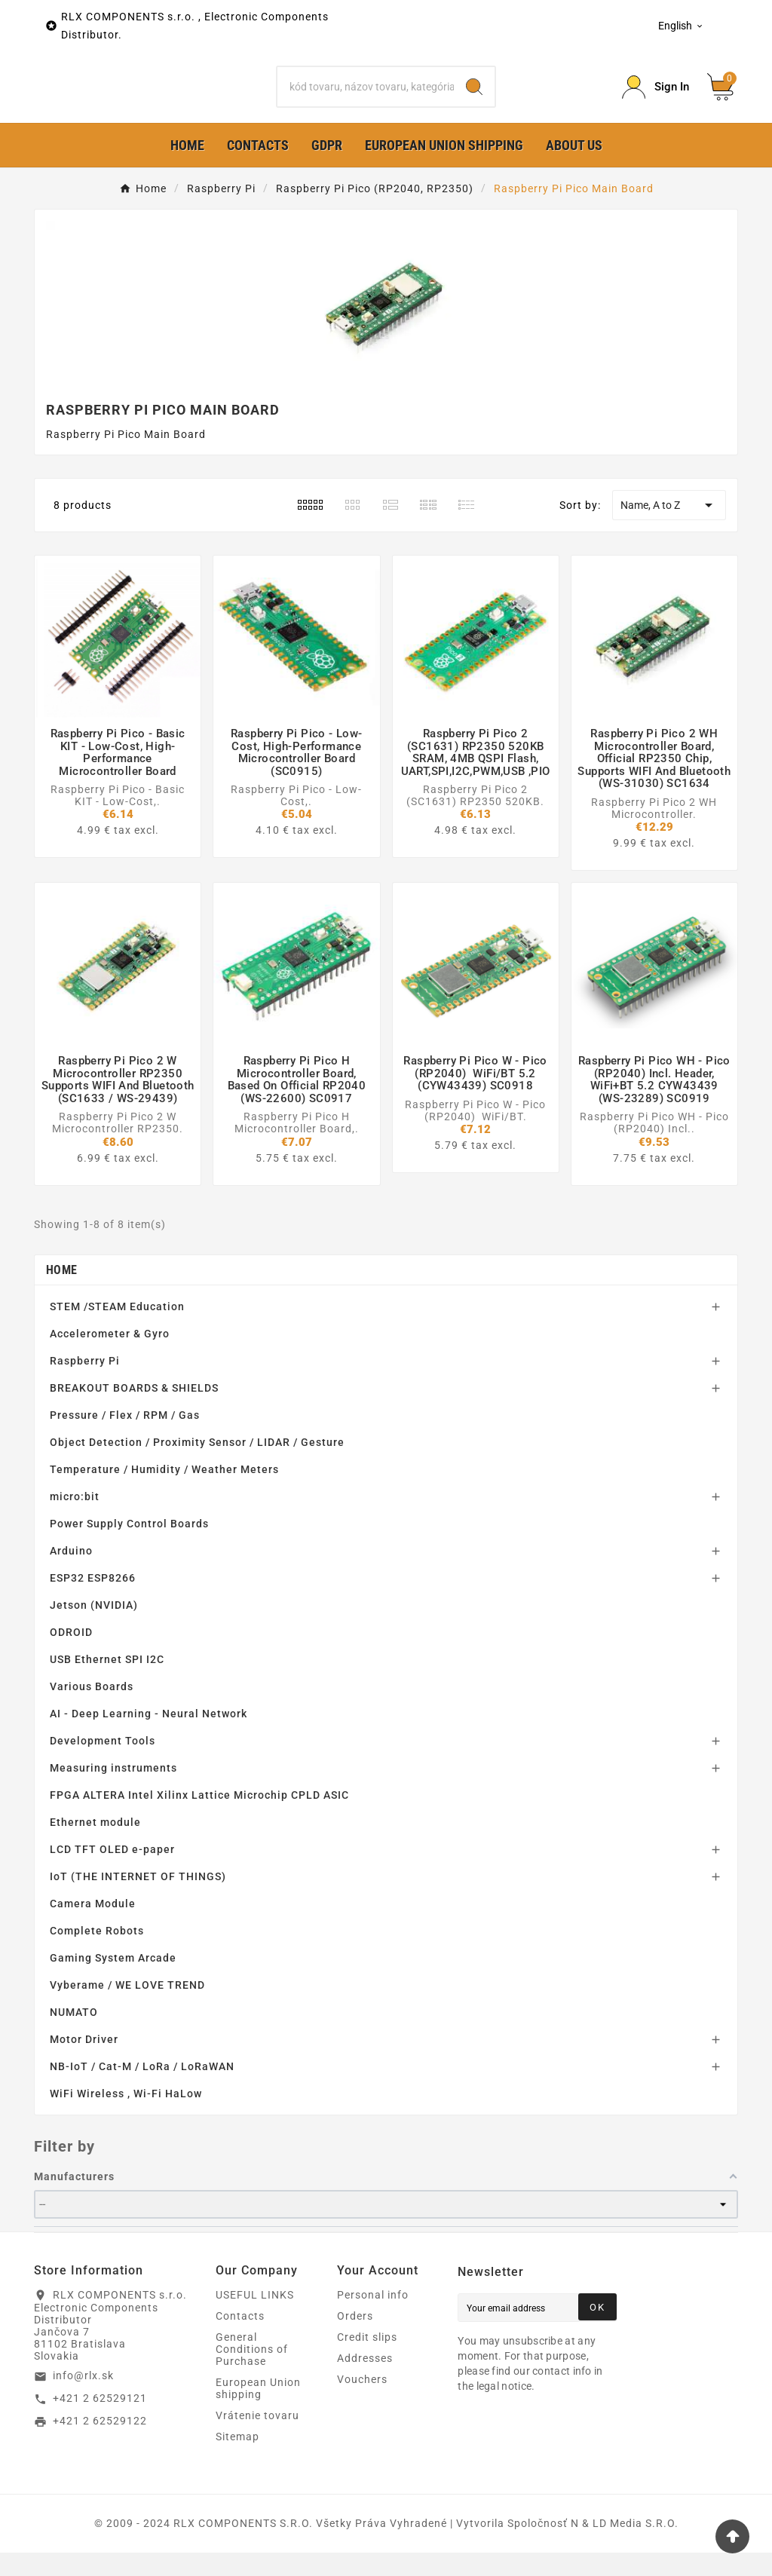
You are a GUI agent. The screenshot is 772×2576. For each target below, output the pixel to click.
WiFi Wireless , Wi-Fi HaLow (126, 2117)
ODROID (71, 1655)
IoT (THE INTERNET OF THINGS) (138, 1900)
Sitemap (237, 2460)
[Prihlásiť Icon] (655, 99)
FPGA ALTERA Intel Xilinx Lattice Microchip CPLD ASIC (199, 1818)
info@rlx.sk (83, 2400)
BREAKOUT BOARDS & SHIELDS (134, 1411)
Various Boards (91, 1710)
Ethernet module (95, 1845)
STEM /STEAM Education (117, 1330)
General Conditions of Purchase (252, 2372)
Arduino (71, 1574)
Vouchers (362, 2403)
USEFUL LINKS (255, 2318)
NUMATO (74, 2035)
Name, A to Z (669, 529)
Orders (355, 2339)
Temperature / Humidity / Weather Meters (164, 1493)
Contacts (240, 2339)
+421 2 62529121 (100, 2422)
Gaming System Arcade (113, 1981)
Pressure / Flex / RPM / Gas (125, 1438)
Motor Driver (84, 2063)
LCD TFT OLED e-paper (112, 1873)
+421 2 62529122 (100, 2445)
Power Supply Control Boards (129, 1547)
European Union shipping (258, 2412)
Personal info (373, 2318)
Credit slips (367, 2360)
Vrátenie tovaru (257, 2439)
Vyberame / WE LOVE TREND (127, 2008)
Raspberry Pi (85, 1384)
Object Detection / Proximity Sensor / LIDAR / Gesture (197, 1466)
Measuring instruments (113, 1791)
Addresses (365, 2381)
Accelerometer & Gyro (110, 1357)
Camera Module (93, 1927)
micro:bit (75, 1520)
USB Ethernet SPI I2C (107, 1683)
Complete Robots (97, 1954)
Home (61, 1293)
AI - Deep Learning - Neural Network (148, 1737)
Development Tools (102, 1764)
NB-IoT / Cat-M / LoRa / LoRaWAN (142, 2090)
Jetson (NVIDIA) (94, 1628)
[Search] (365, 98)
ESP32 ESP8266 (93, 1601)
